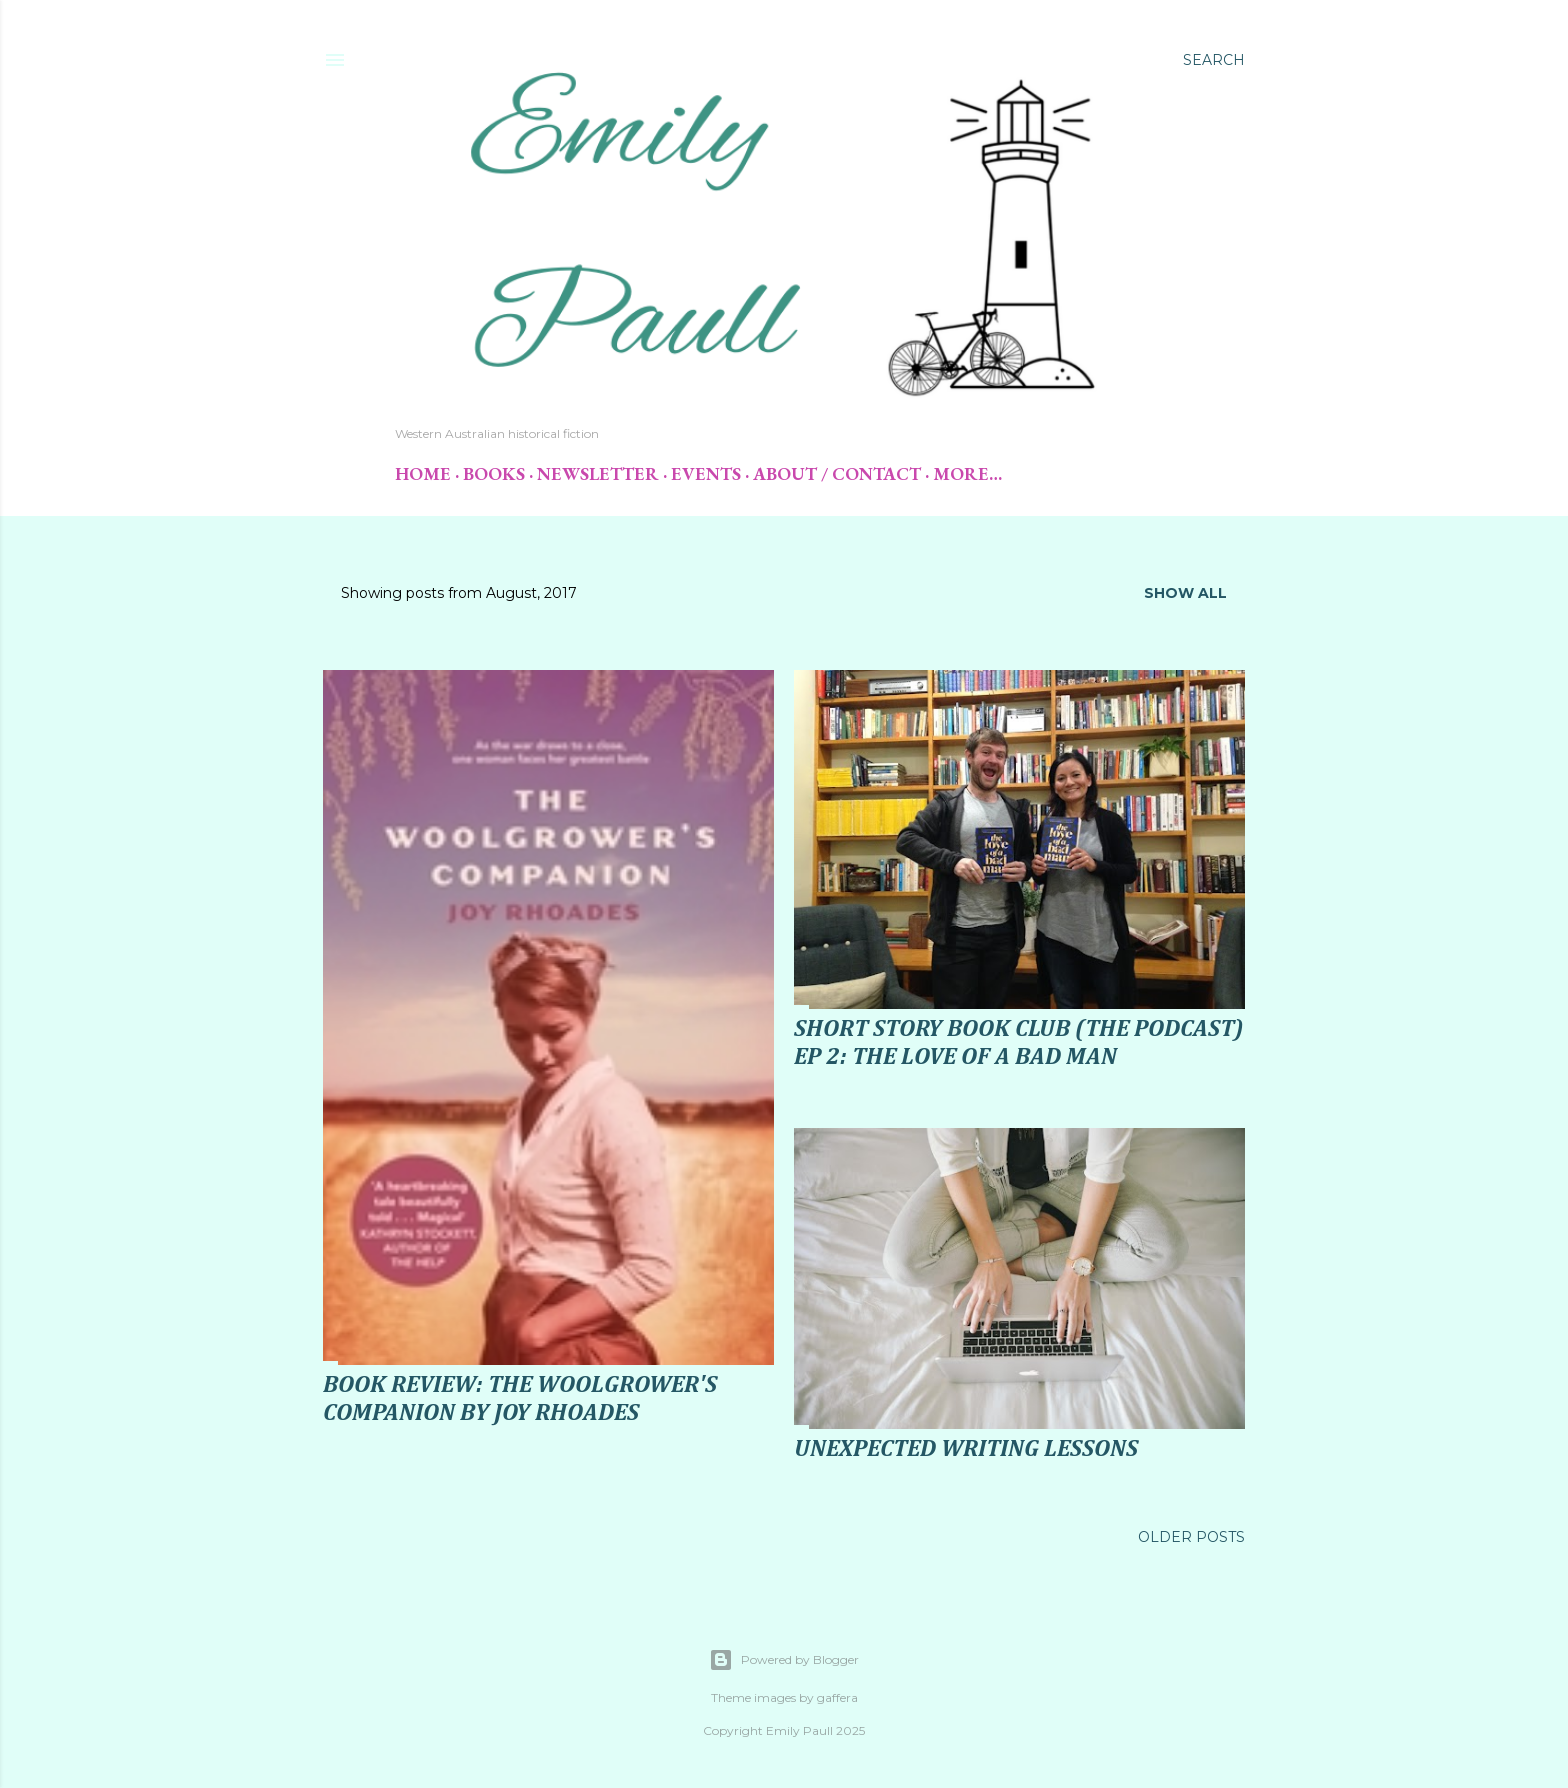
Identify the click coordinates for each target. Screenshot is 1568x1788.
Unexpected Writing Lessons (966, 1449)
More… (967, 473)
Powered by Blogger (784, 1660)
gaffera (837, 1697)
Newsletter (598, 473)
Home (423, 473)
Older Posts (1191, 1537)
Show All (1185, 593)
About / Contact (837, 473)
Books (494, 473)
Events (706, 473)
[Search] (1214, 60)
